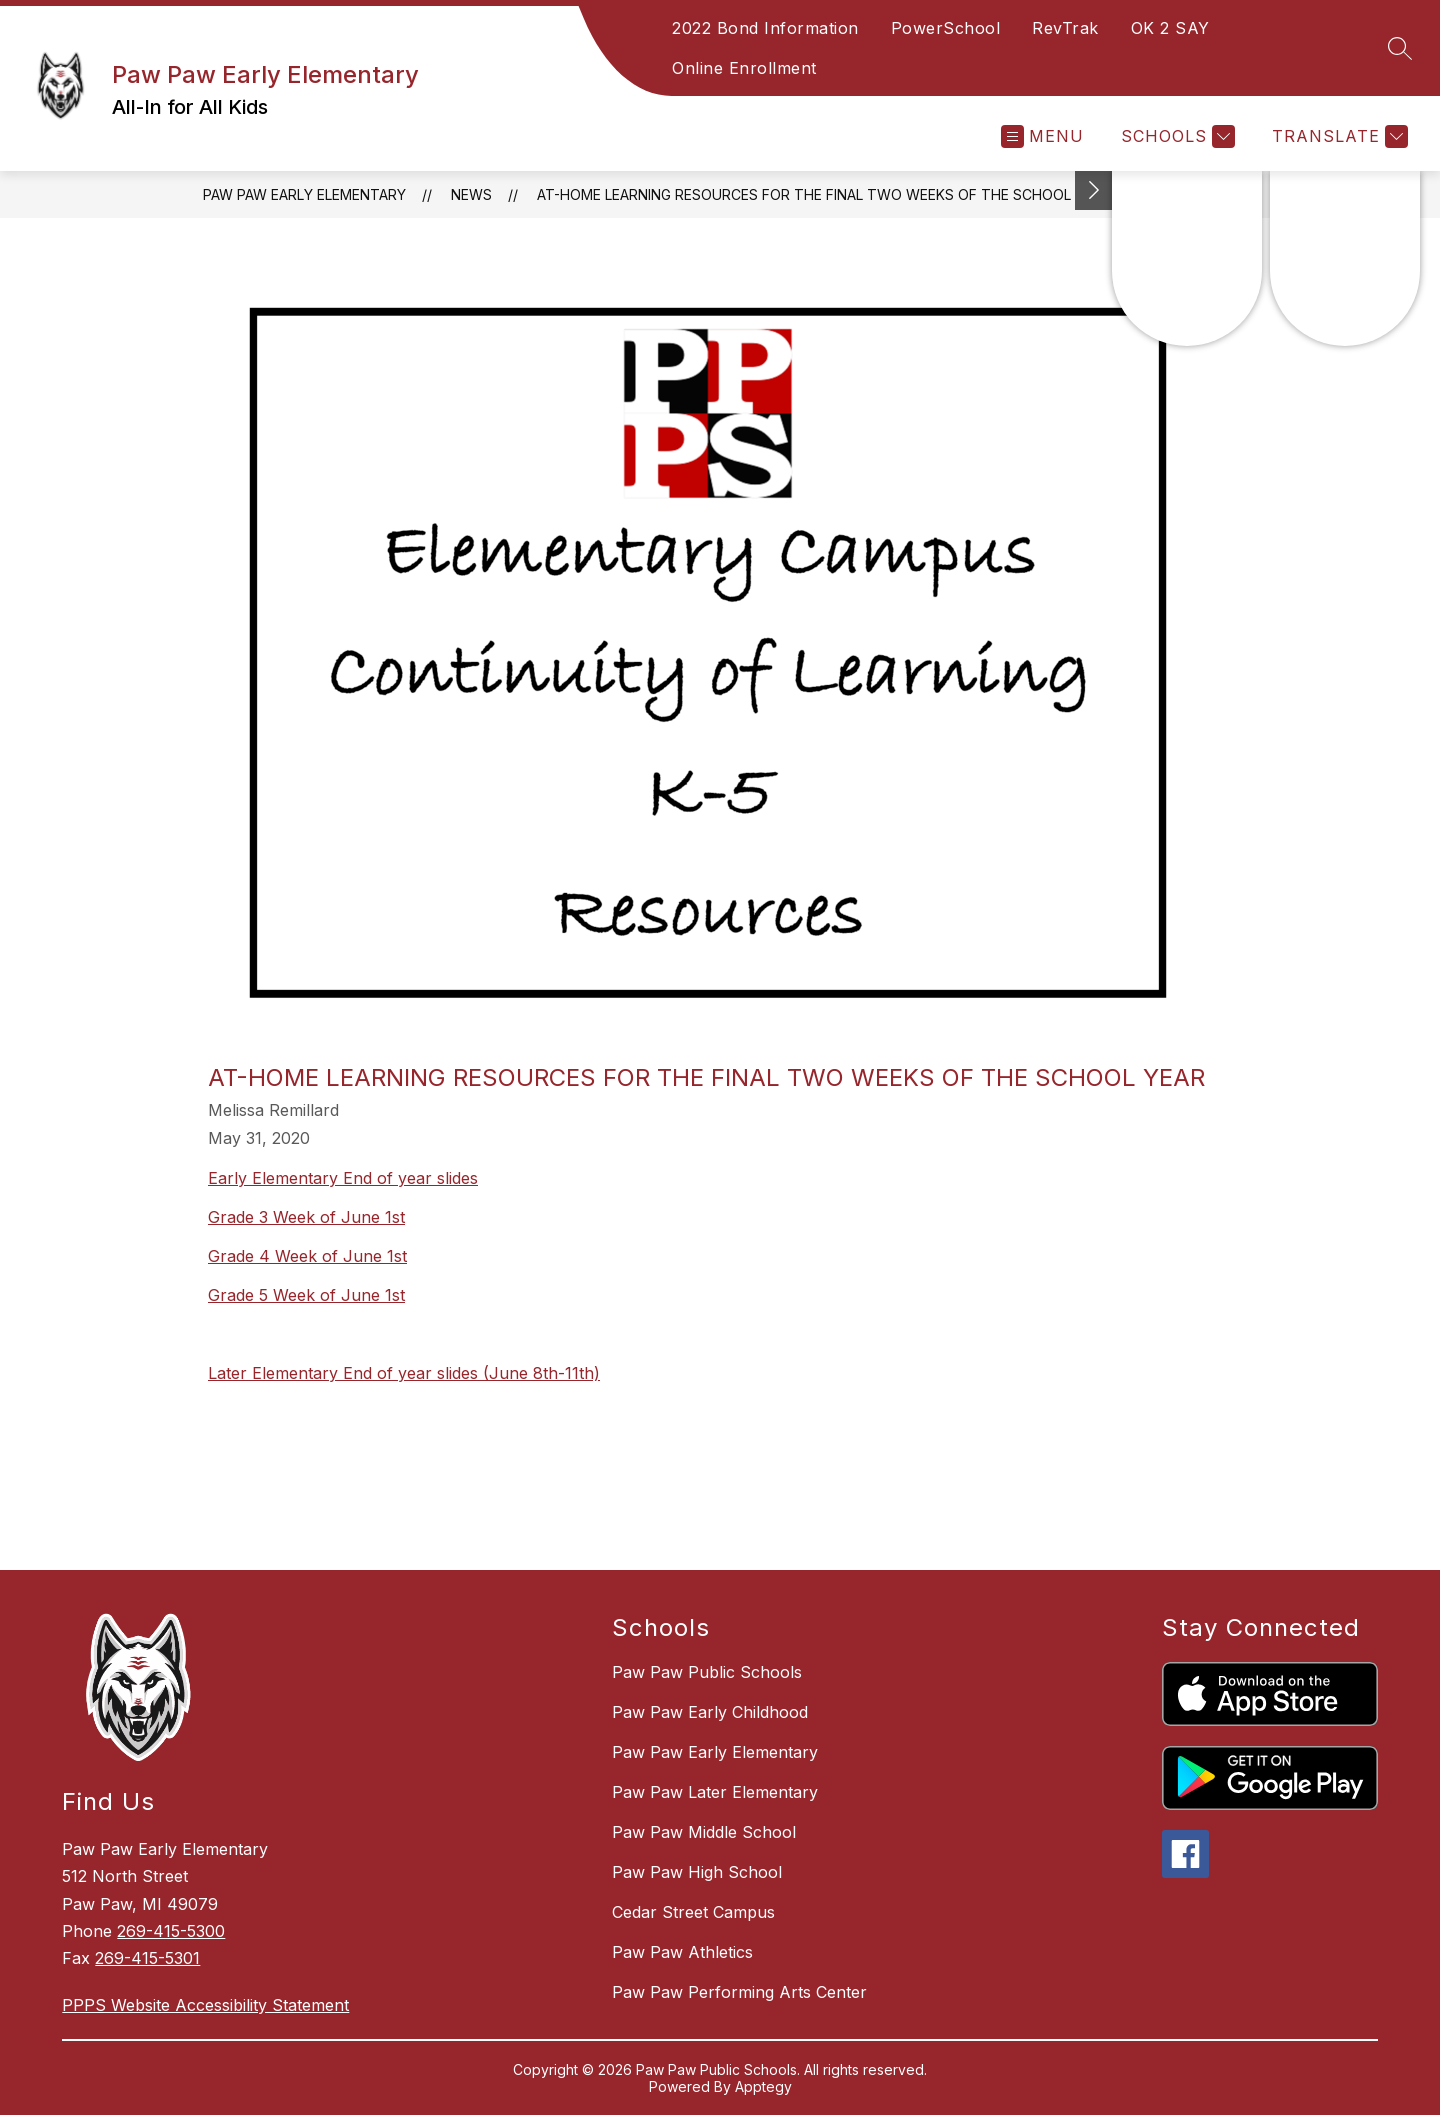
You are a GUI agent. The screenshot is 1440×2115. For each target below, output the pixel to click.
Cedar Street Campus (693, 1912)
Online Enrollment (744, 68)
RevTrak (1065, 28)
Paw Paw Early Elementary (304, 194)
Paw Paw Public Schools (707, 1672)
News (471, 194)
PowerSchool (946, 28)
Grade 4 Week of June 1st (307, 1256)
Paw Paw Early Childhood (710, 1712)
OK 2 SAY (1170, 28)
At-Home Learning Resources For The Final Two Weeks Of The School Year (823, 194)
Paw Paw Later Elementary (715, 1792)
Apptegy (763, 2086)
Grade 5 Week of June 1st (306, 1295)
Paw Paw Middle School (704, 1832)
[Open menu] (1042, 136)
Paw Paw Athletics (682, 1952)
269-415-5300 (171, 1931)
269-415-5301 (147, 1958)
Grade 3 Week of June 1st (306, 1217)
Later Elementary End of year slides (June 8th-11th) (404, 1373)
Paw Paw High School (697, 1872)
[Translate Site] (1337, 136)
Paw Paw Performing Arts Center (739, 1992)
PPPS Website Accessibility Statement (205, 2005)
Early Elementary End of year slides (343, 1178)
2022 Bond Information (765, 28)
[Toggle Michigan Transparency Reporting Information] (1094, 190)
